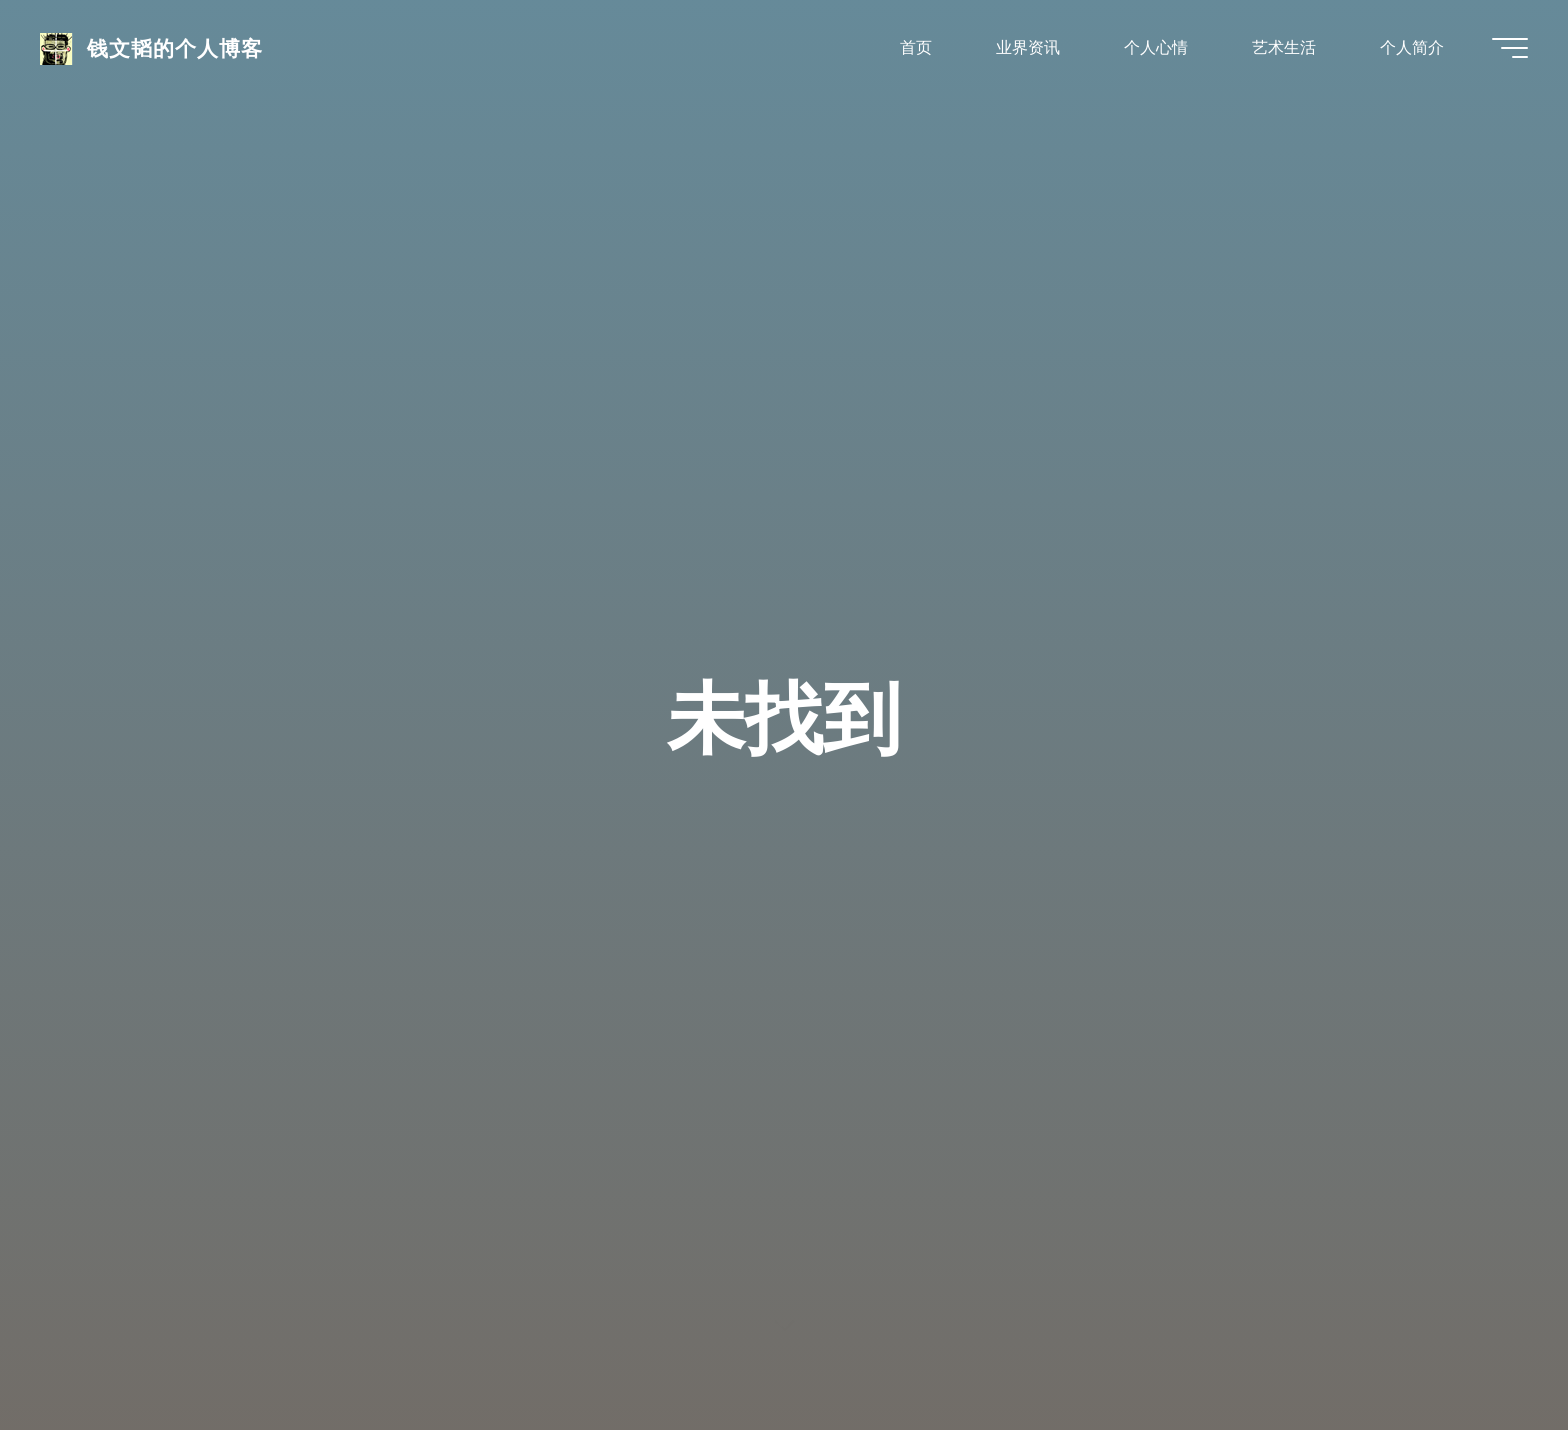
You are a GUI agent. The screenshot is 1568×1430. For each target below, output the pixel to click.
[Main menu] (1510, 48)
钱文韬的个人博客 (175, 47)
